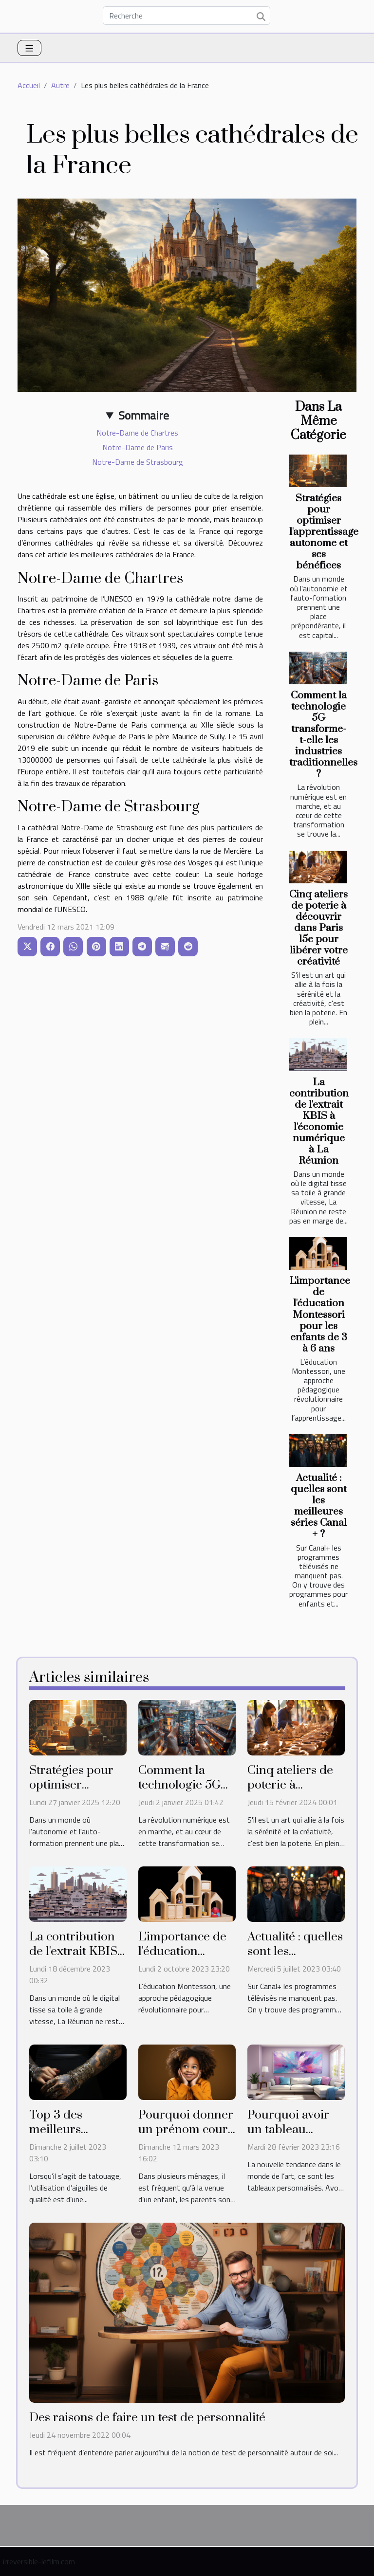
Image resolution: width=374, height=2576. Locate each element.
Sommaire (143, 415)
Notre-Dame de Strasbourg (137, 462)
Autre (60, 85)
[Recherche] (186, 15)
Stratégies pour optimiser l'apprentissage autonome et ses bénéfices (323, 532)
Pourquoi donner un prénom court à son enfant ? (185, 2129)
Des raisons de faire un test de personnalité (147, 2417)
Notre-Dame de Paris (137, 447)
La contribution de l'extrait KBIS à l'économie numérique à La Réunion (319, 1121)
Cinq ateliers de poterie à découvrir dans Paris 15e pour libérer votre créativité (318, 928)
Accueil (29, 85)
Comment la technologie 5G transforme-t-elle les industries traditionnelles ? (323, 734)
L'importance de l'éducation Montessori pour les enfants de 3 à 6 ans (319, 1314)
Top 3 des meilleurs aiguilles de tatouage (60, 2136)
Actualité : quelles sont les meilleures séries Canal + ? (319, 1506)
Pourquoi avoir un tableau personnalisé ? (288, 2129)
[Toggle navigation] (29, 48)
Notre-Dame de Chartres (137, 432)
